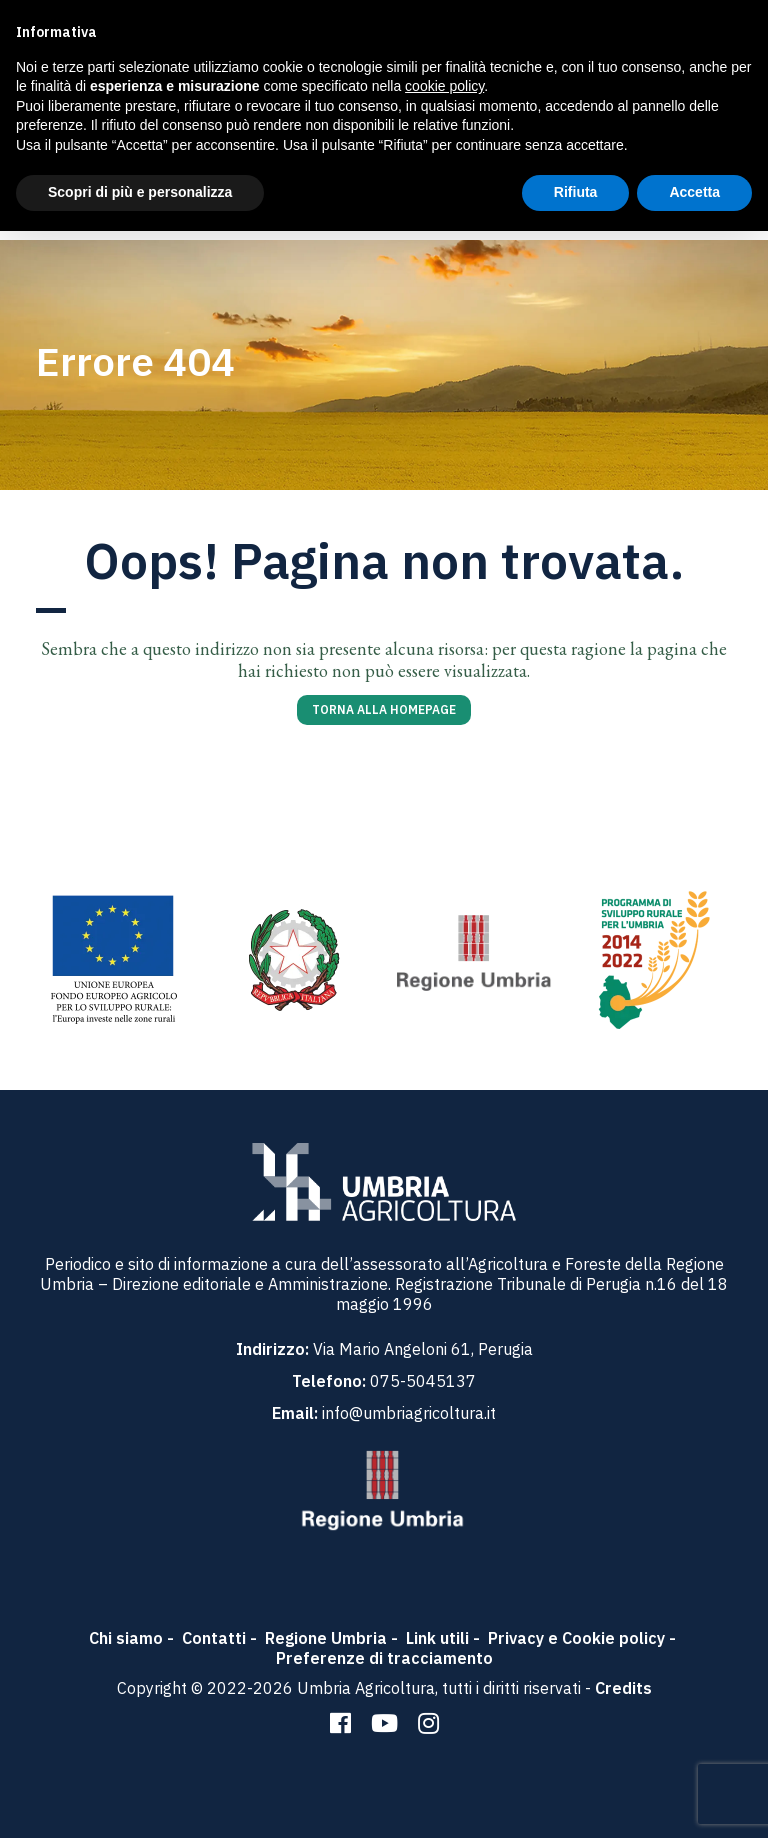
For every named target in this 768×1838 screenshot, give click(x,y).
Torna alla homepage (384, 709)
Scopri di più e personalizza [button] (140, 192)
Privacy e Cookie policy (576, 1638)
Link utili (437, 1638)
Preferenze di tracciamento (384, 1658)
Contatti (214, 1638)
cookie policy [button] (444, 86)
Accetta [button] (694, 192)
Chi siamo (126, 1638)
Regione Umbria (326, 1638)
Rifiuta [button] (576, 192)
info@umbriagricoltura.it (409, 1413)
